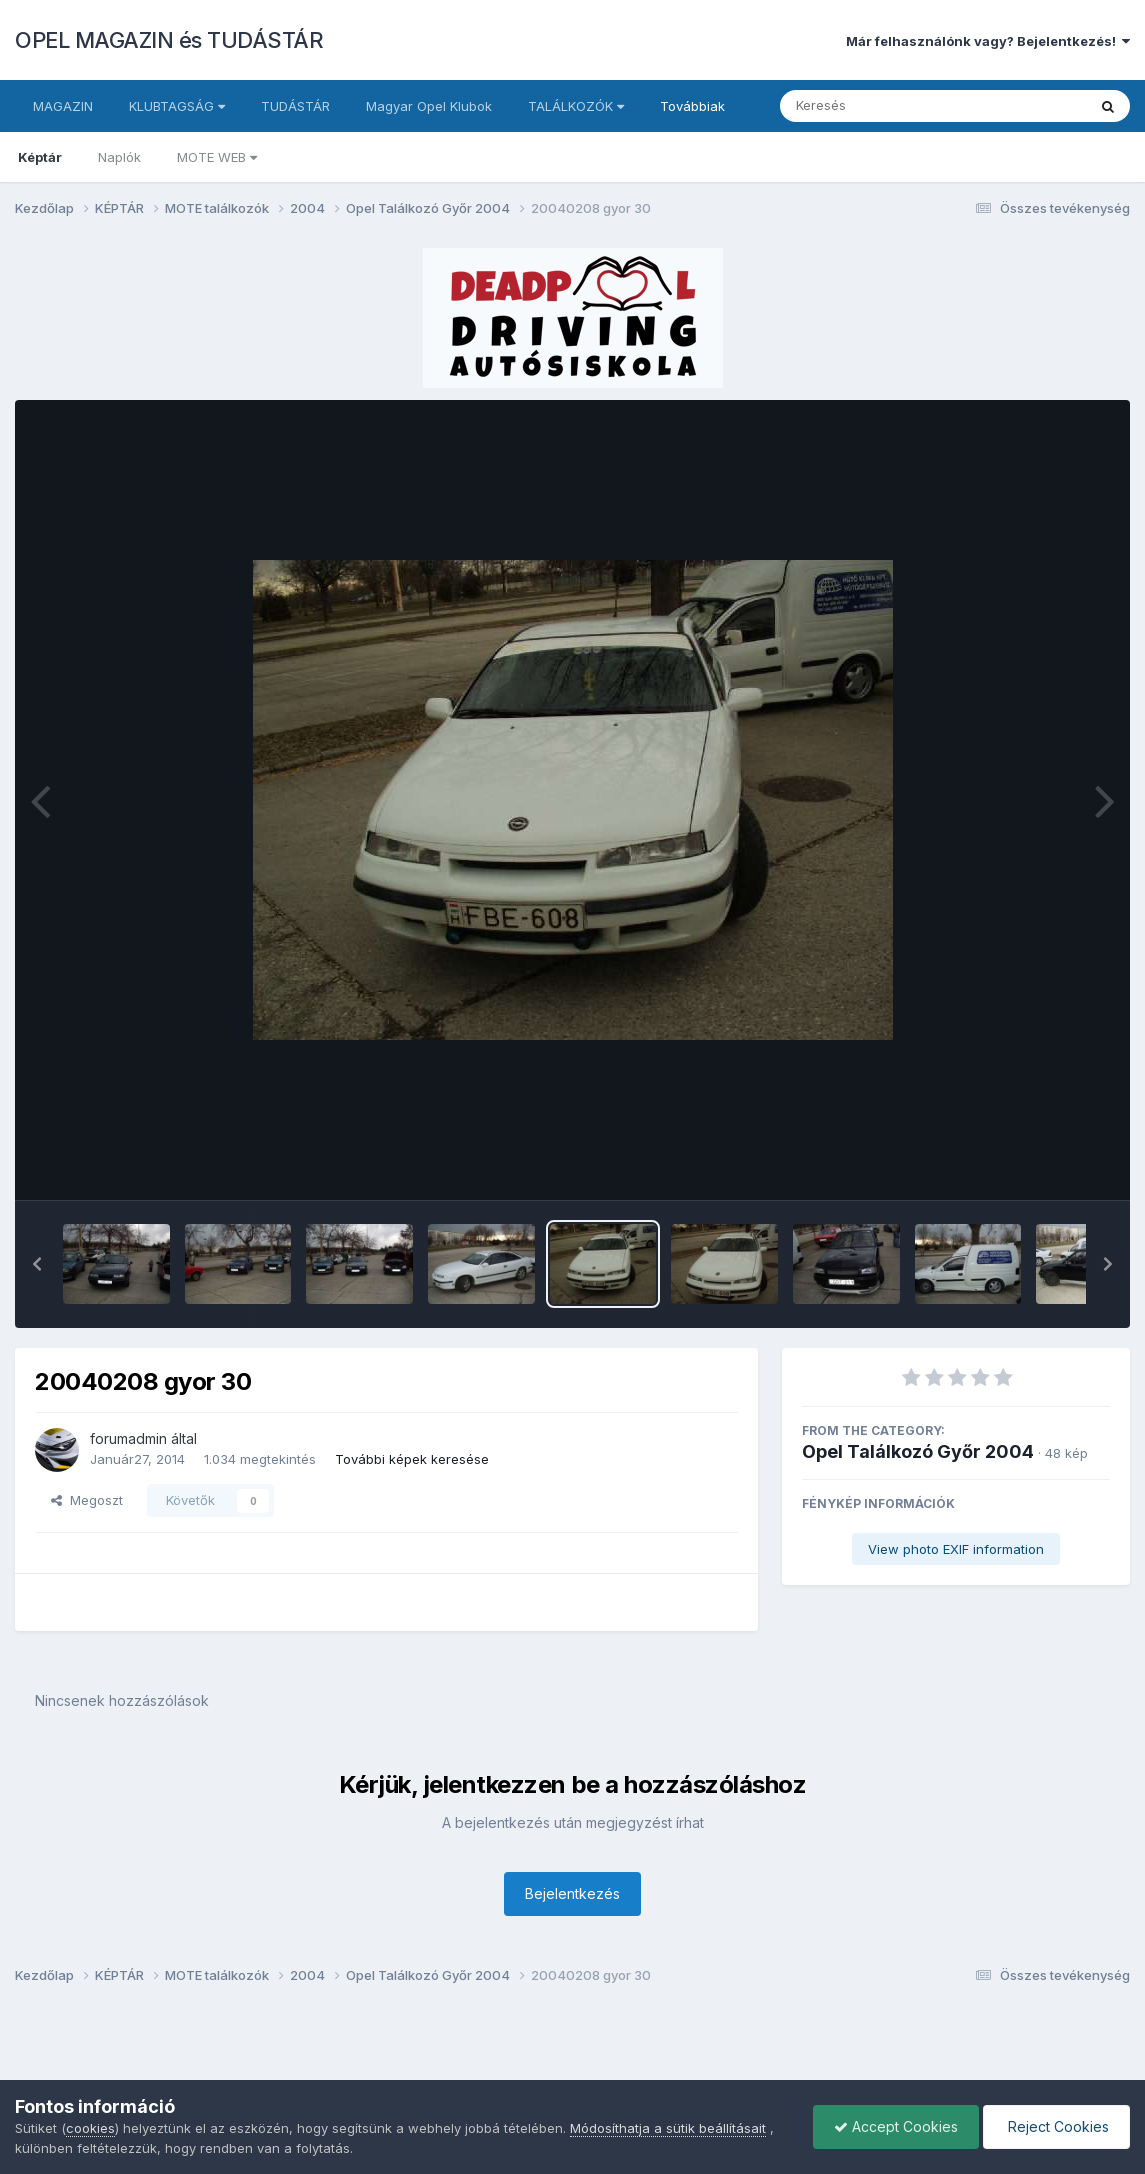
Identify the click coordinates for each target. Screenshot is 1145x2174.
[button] (37, 1264)
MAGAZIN (63, 106)
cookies (90, 2128)
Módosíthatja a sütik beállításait (668, 2128)
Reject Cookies (1056, 2126)
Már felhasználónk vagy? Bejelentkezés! (988, 41)
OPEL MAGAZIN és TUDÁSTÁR (169, 40)
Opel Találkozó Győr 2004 (918, 1451)
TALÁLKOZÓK (576, 106)
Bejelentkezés (572, 1893)
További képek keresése (412, 1459)
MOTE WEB (217, 157)
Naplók (119, 157)
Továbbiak (692, 106)
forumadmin (128, 1438)
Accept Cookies (896, 2126)
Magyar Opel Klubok (429, 106)
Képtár (40, 157)
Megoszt (87, 1500)
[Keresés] (878, 106)
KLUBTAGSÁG (177, 106)
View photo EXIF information (956, 1549)
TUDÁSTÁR (295, 106)
